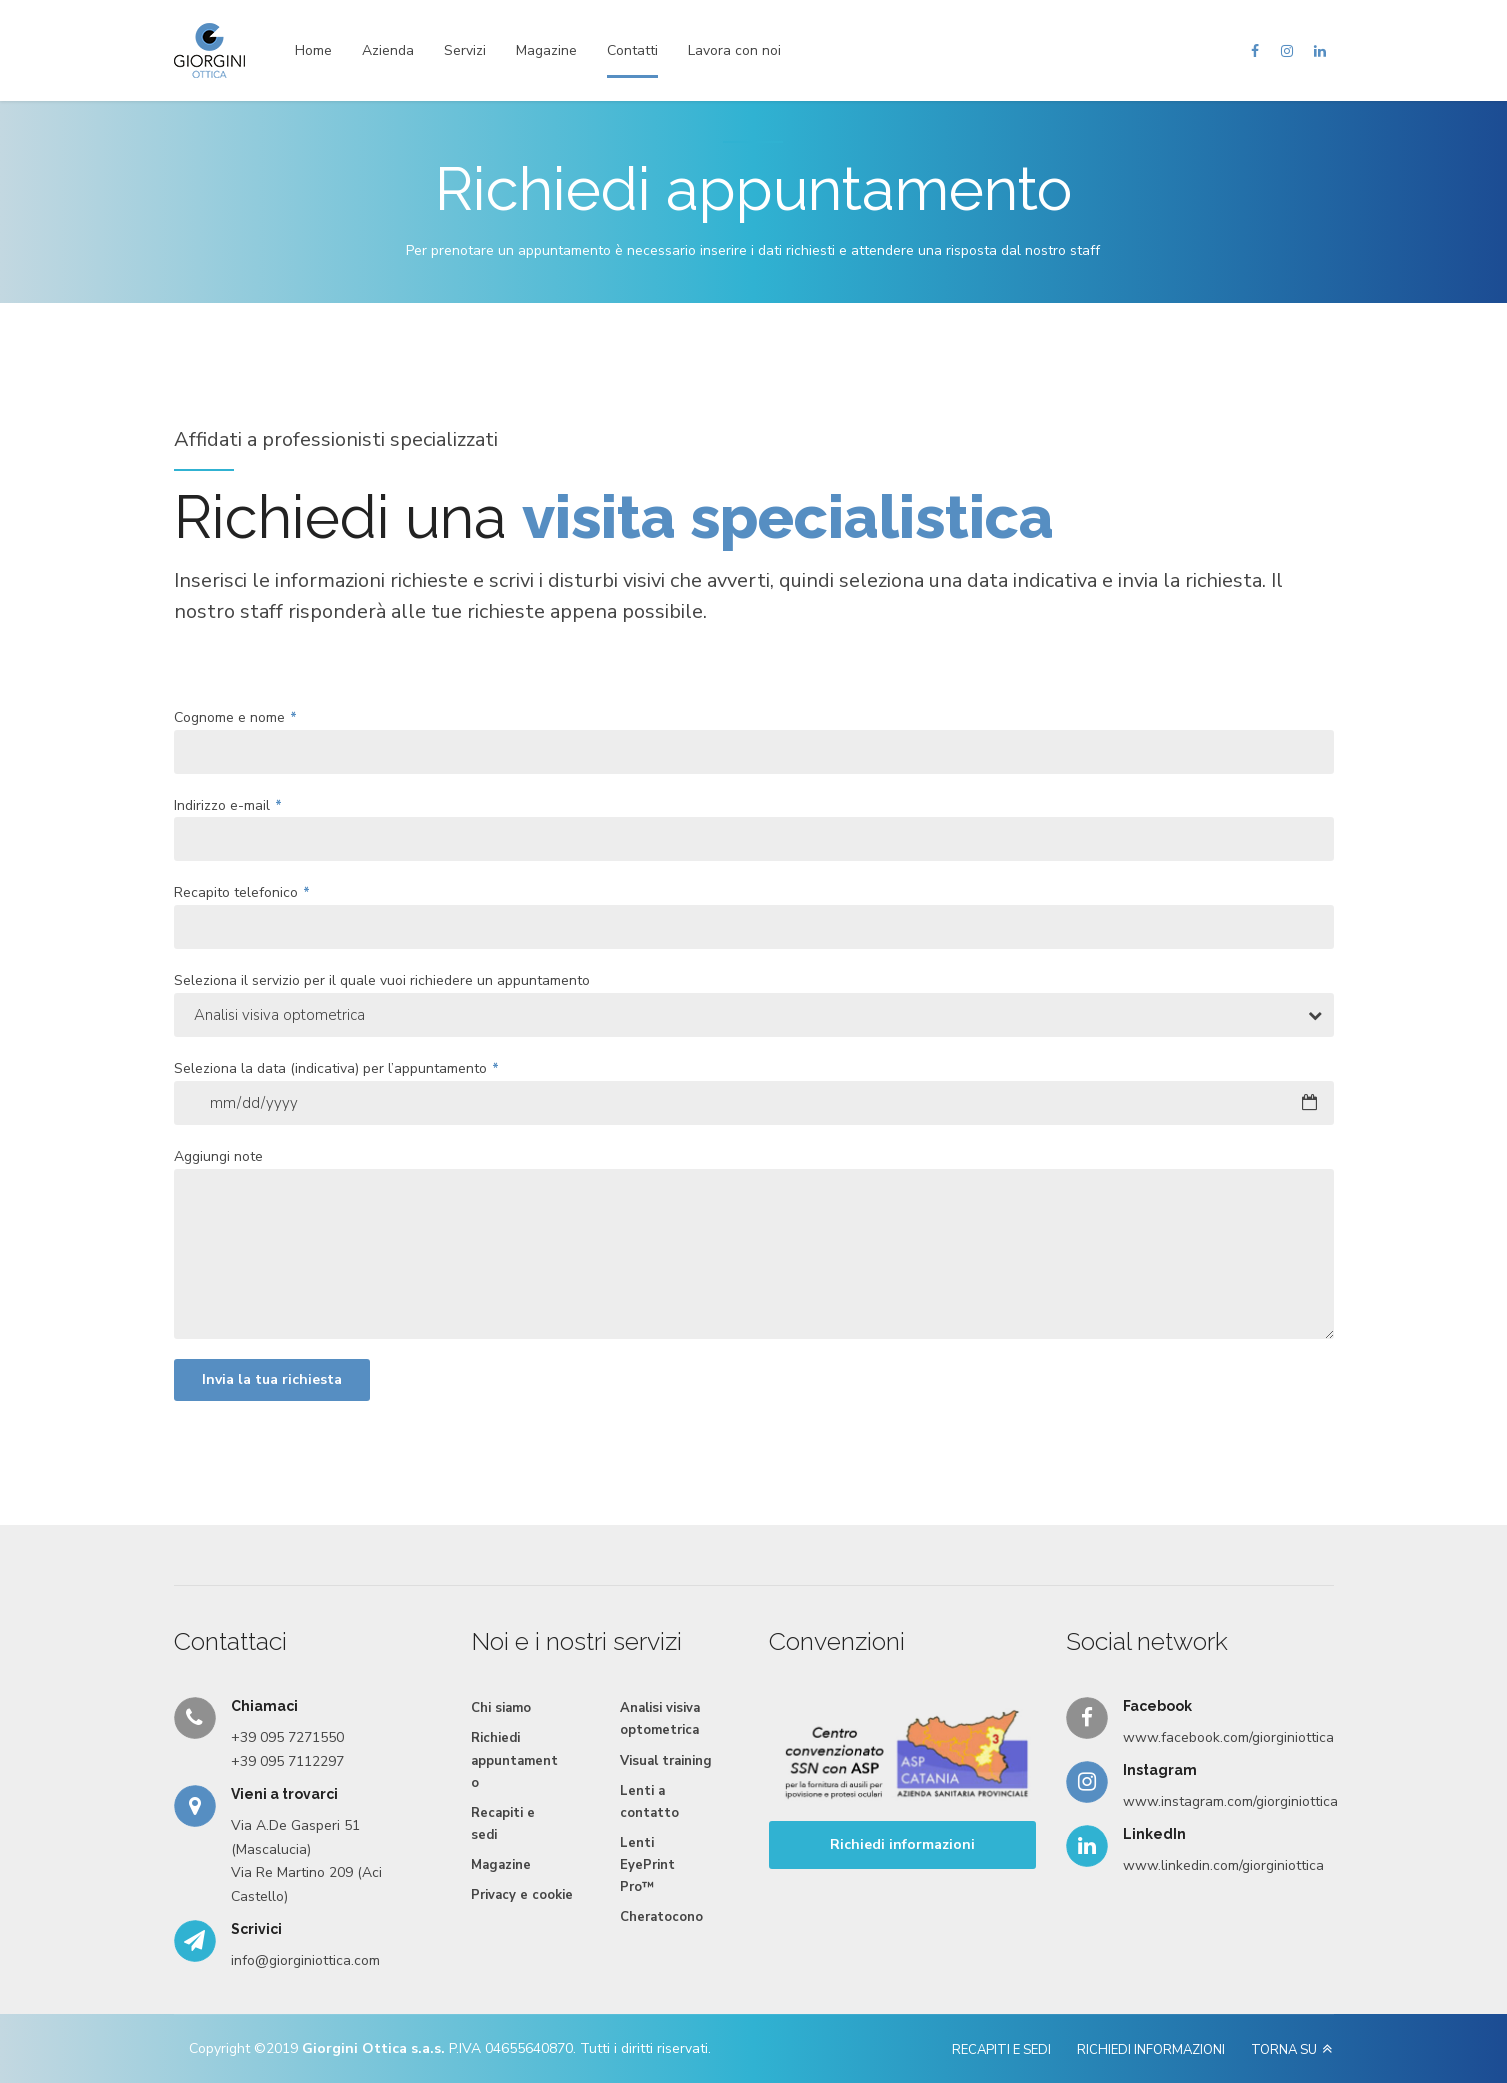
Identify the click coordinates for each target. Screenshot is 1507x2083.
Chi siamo (501, 1708)
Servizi (465, 50)
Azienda (388, 50)
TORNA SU (1284, 2050)
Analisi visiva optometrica (660, 1719)
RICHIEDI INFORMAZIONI (1151, 2050)
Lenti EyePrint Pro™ (647, 1865)
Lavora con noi (734, 50)
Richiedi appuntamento (514, 1760)
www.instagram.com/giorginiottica (1230, 1801)
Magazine (546, 50)
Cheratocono (661, 1917)
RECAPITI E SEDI (1001, 2050)
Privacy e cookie (522, 1895)
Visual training (666, 1761)
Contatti (632, 50)
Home (313, 50)
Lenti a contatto (649, 1802)
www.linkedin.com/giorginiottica (1223, 1865)
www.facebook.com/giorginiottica (1228, 1737)
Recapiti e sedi (503, 1824)
